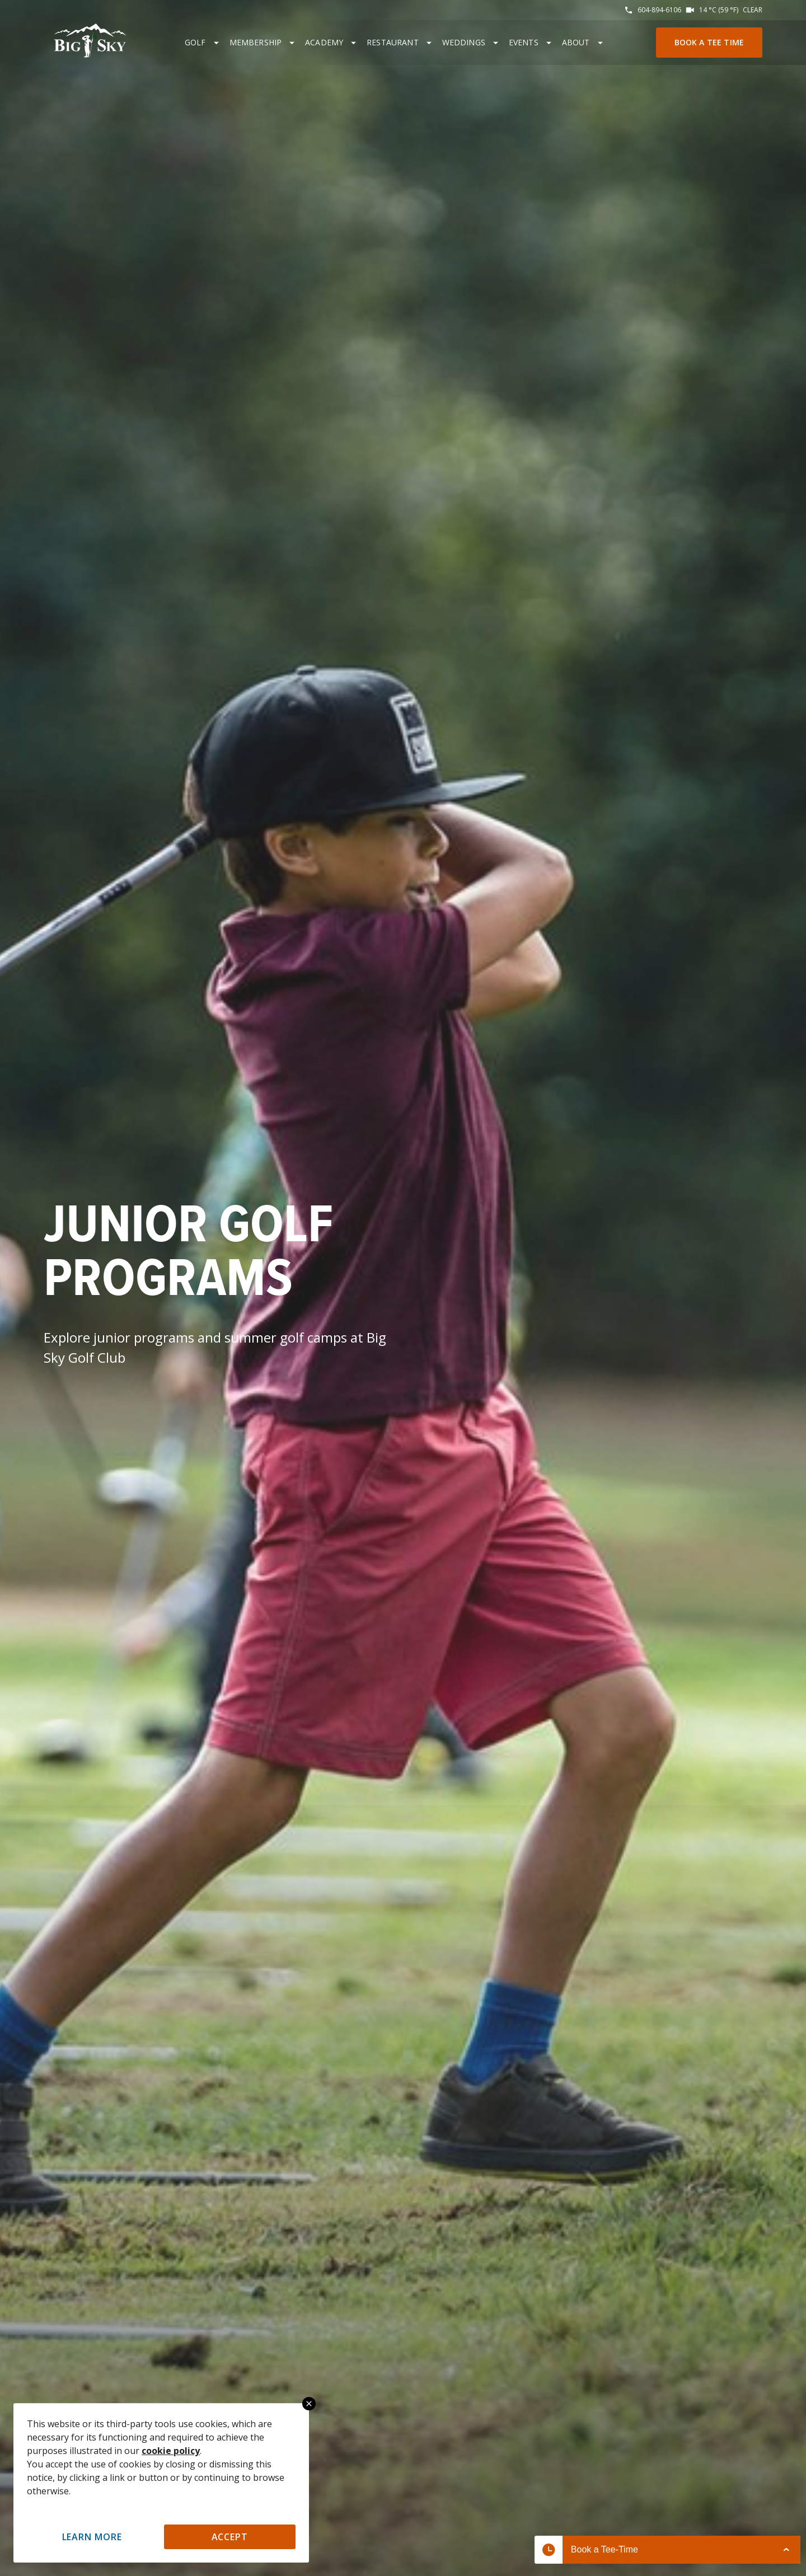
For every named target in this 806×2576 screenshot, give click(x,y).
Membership (255, 42)
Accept (230, 2537)
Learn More (92, 2537)
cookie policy (171, 2450)
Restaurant (393, 42)
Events (523, 42)
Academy (324, 42)
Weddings (463, 42)
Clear (752, 10)
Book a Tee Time (709, 42)
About (576, 42)
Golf (195, 42)
